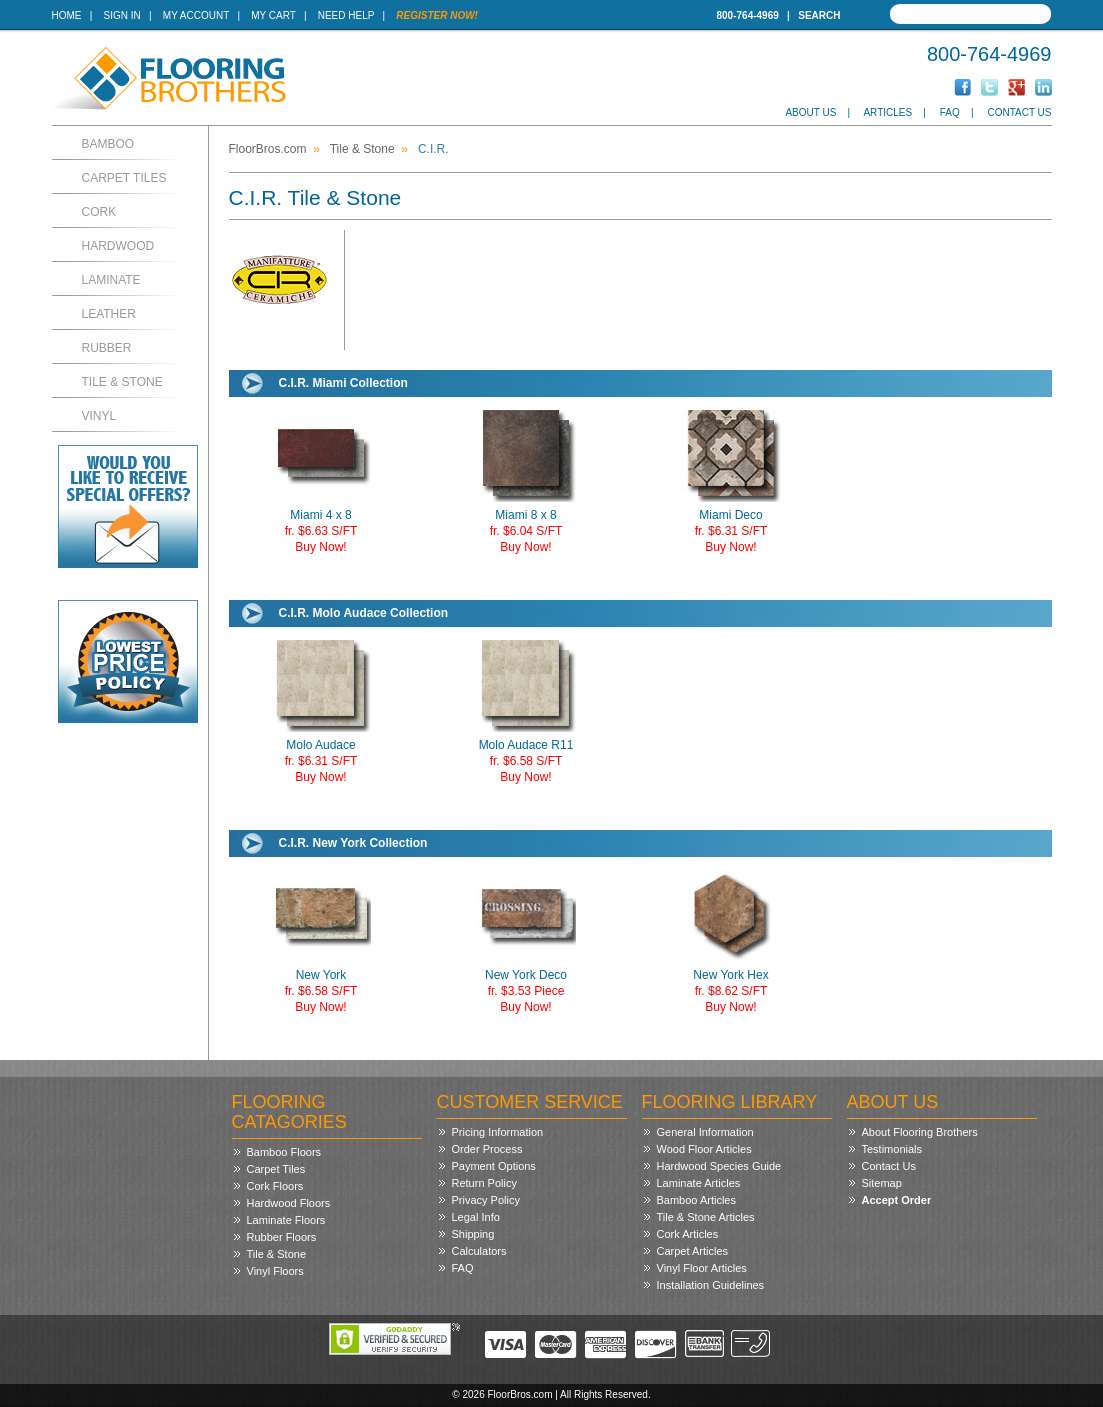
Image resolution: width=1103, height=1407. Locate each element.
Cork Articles (688, 1234)
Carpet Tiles (124, 178)
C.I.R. (433, 149)
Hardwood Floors (289, 1203)
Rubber (107, 348)
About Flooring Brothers (920, 1132)
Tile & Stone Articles (706, 1217)
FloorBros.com (268, 149)
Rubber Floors (282, 1237)
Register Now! (437, 15)
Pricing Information (498, 1132)
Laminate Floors (286, 1220)
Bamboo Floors (284, 1152)
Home (67, 15)
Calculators (479, 1251)
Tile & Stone (122, 382)
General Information (705, 1132)
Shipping (473, 1234)
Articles (887, 112)
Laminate (111, 280)
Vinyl (99, 416)
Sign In (122, 15)
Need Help (346, 15)
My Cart (273, 15)
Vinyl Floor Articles (702, 1268)
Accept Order (897, 1200)
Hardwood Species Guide (719, 1166)
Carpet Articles (693, 1251)
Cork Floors (275, 1186)
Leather (109, 314)
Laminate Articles (699, 1183)
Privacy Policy (486, 1200)
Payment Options (494, 1166)
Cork (99, 212)
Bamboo (108, 144)
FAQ (950, 112)
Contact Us (1019, 112)
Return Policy (484, 1183)
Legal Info (476, 1217)
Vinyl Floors (275, 1271)
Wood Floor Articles (704, 1149)
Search (819, 15)
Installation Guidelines (711, 1285)
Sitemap (882, 1183)
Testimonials (892, 1149)
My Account (196, 15)
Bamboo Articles (696, 1200)
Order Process (487, 1149)
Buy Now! (320, 547)
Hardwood (118, 246)
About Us (810, 112)
